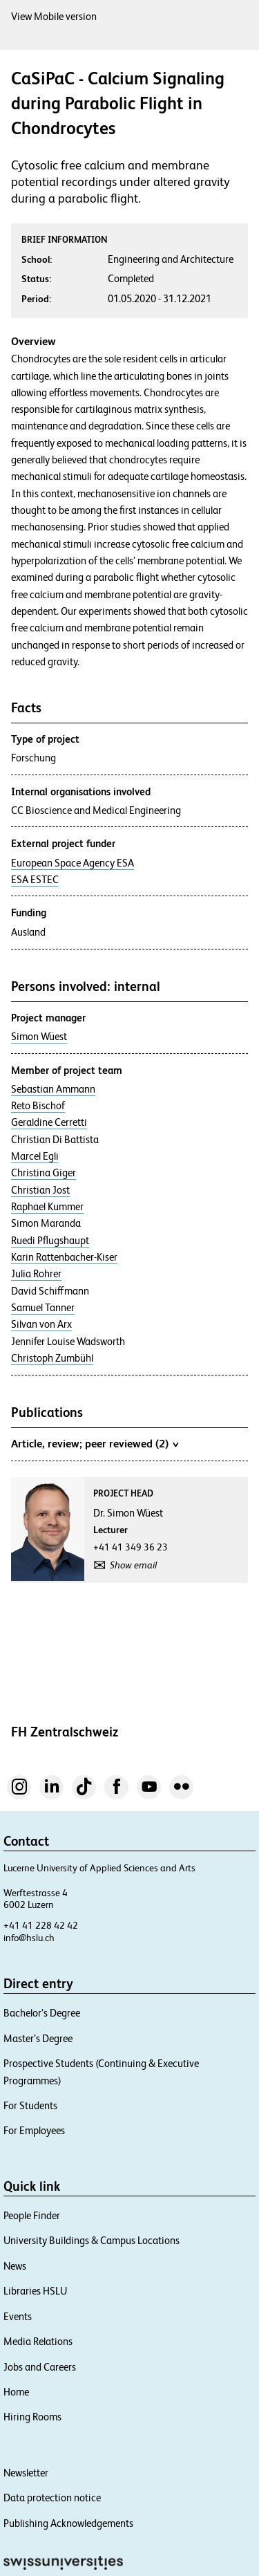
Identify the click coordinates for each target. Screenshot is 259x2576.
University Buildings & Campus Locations (91, 2240)
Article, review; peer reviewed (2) (94, 1443)
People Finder (31, 2215)
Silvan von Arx (41, 1324)
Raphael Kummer (47, 1206)
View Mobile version (54, 16)
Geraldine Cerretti (49, 1122)
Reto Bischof (38, 1105)
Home (16, 2392)
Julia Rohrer (36, 1273)
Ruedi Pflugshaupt (50, 1240)
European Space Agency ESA (72, 863)
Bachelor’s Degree (41, 2013)
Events (17, 2316)
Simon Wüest (39, 1036)
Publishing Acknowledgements (68, 2523)
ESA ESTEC (35, 879)
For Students (30, 2105)
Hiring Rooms (32, 2416)
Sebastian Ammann (53, 1089)
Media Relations (38, 2341)
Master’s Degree (38, 2038)
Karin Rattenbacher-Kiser (64, 1257)
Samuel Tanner (43, 1307)
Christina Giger (43, 1172)
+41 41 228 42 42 (40, 1925)
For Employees (34, 2130)
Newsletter (25, 2472)
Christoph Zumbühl (52, 1358)
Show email (133, 1564)
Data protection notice (52, 2497)
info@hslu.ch (29, 1937)
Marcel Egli (35, 1156)
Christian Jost (40, 1190)
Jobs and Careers (39, 2367)
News (14, 2266)
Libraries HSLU (35, 2291)
